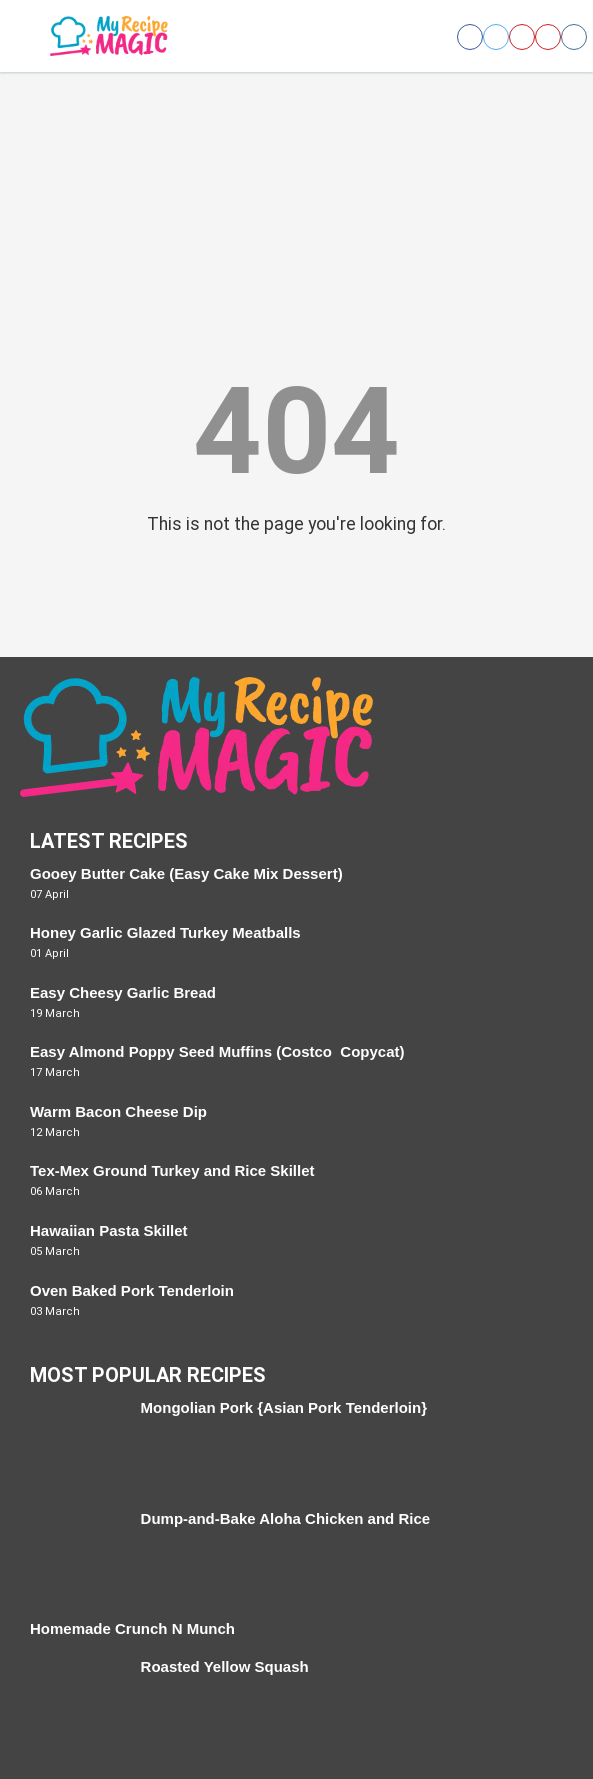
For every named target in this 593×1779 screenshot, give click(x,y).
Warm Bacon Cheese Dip (118, 1111)
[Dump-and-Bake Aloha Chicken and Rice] (75, 1555)
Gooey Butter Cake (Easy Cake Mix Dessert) (186, 873)
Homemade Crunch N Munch (132, 1628)
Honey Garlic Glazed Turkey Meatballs (165, 932)
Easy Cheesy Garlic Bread (123, 992)
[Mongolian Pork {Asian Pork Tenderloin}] (75, 1444)
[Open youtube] (548, 37)
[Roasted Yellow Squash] (75, 1703)
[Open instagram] (574, 37)
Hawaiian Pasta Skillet (109, 1230)
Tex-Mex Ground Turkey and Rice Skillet (172, 1170)
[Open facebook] (470, 37)
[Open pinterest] (522, 37)
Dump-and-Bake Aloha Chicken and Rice (286, 1518)
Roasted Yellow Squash (225, 1666)
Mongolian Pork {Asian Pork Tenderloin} (284, 1407)
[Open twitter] (496, 37)
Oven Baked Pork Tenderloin (132, 1290)
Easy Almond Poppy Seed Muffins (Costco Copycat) (217, 1051)
